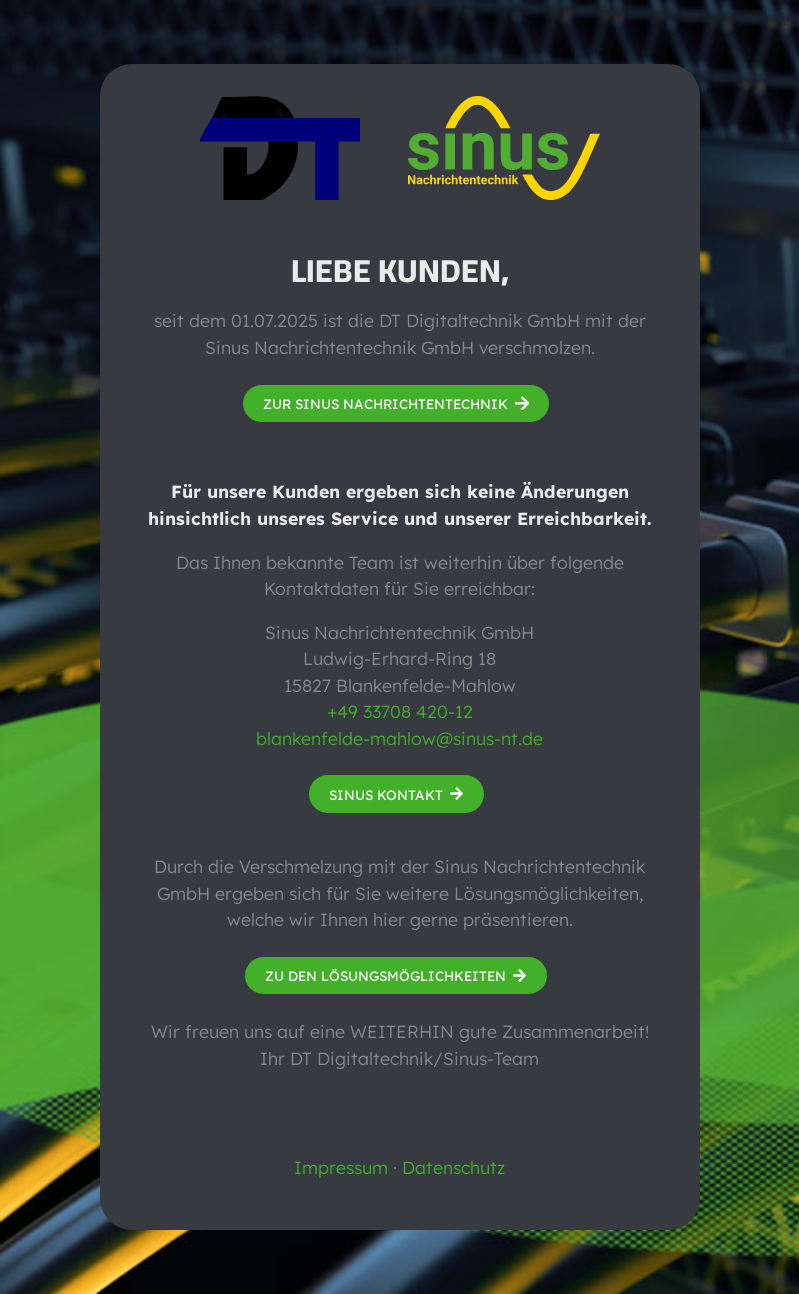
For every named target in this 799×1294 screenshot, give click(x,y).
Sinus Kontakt (386, 794)
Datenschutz (453, 1167)
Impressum (341, 1167)
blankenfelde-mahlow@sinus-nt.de (399, 738)
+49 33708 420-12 (400, 711)
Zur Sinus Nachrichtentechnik (385, 403)
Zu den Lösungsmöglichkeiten (385, 975)
